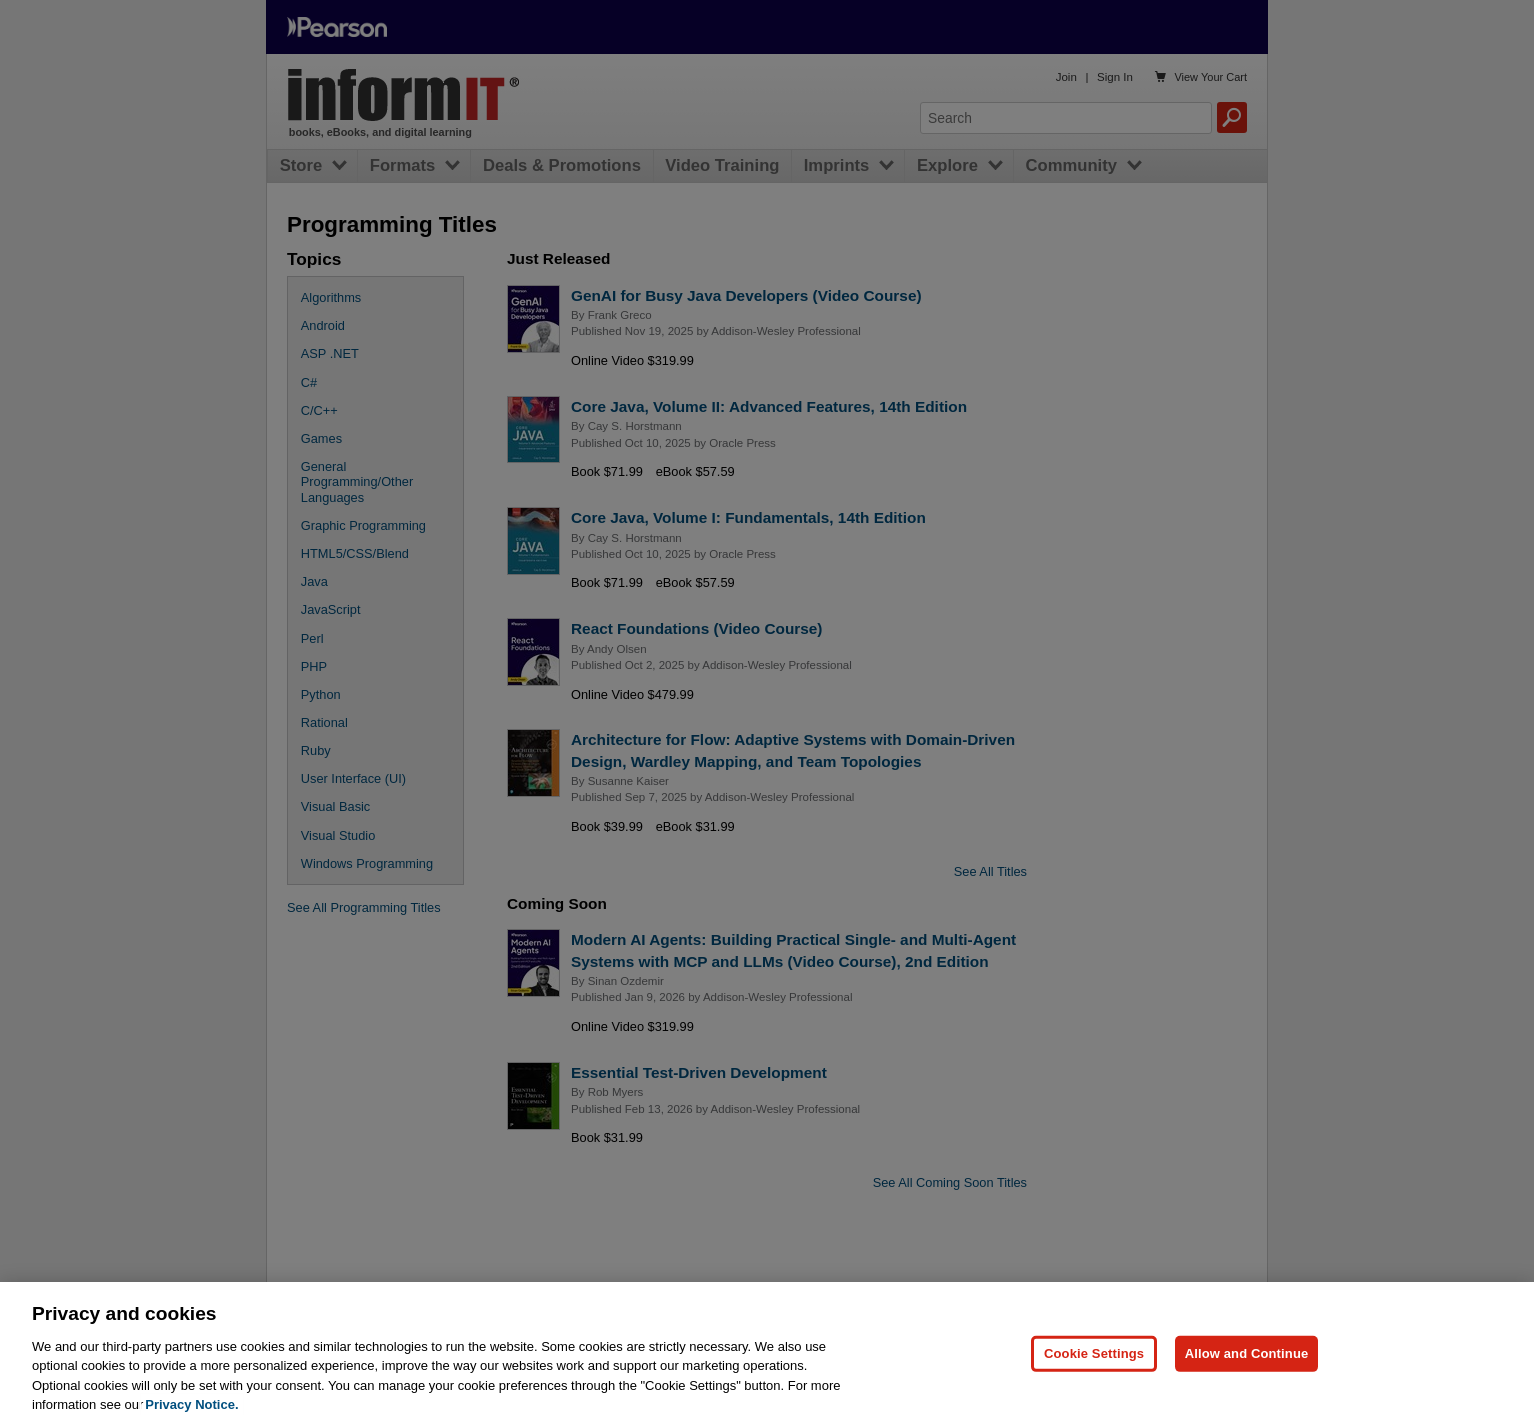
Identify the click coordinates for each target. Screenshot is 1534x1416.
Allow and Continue (1247, 1366)
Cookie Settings (1094, 1366)
